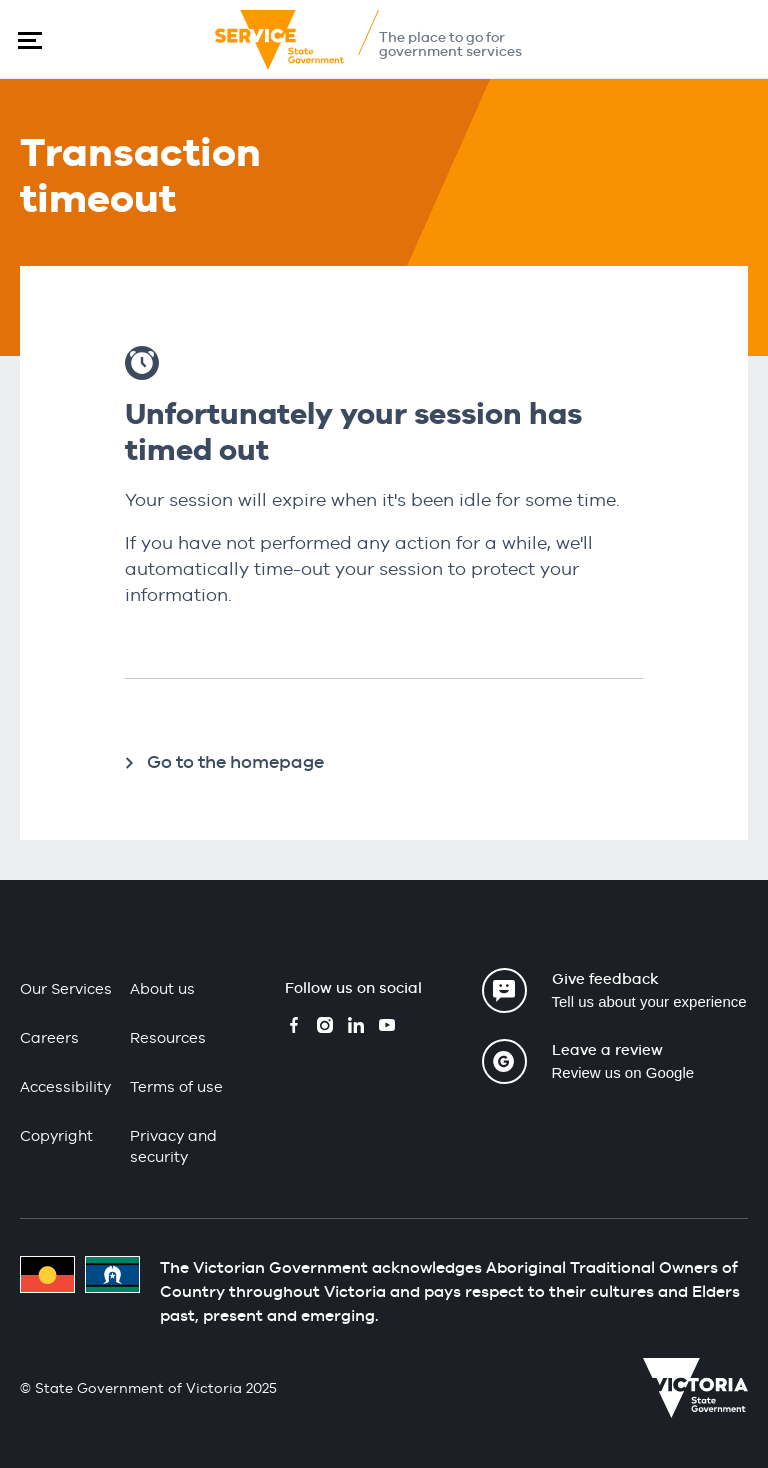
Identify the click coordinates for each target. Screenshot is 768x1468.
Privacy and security (173, 1146)
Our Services (66, 988)
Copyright (56, 1135)
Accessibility (65, 1086)
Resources (168, 1037)
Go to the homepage (235, 761)
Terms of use (176, 1086)
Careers (49, 1037)
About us (162, 988)
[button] (30, 40)
